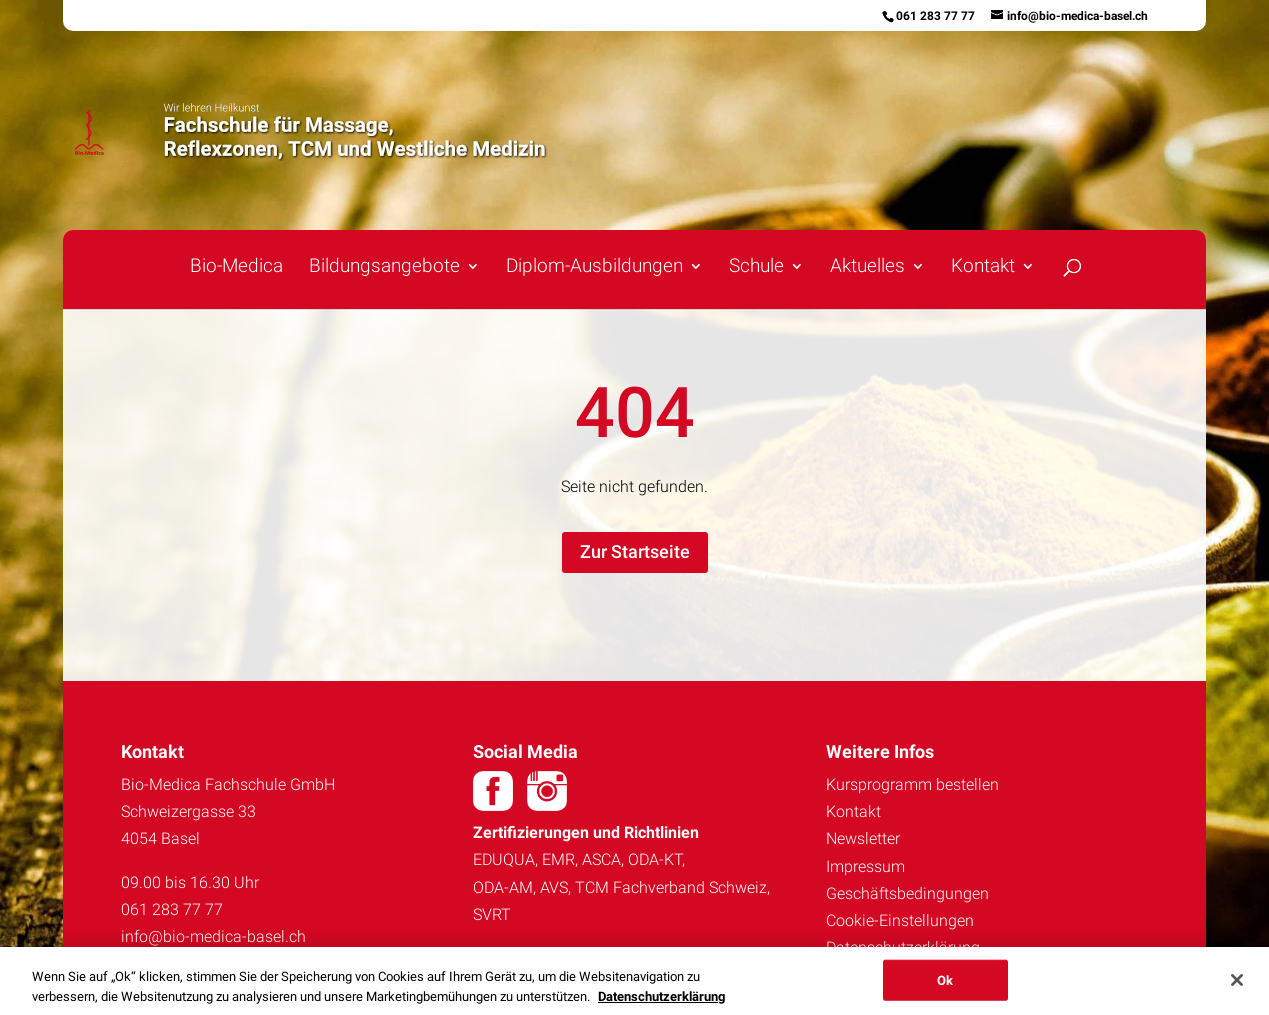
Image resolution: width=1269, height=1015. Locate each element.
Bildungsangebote (384, 268)
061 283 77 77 (935, 16)
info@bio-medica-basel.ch (213, 936)
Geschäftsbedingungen (907, 893)
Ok (945, 984)
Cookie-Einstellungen (900, 920)
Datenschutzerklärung (903, 947)
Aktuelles (867, 268)
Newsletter (863, 838)
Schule (756, 268)
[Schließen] (1237, 985)
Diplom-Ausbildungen (594, 268)
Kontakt (983, 268)
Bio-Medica (236, 268)
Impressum (865, 866)
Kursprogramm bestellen (912, 784)
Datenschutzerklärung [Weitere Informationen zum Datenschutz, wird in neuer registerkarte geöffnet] (661, 1001)
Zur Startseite (635, 551)
